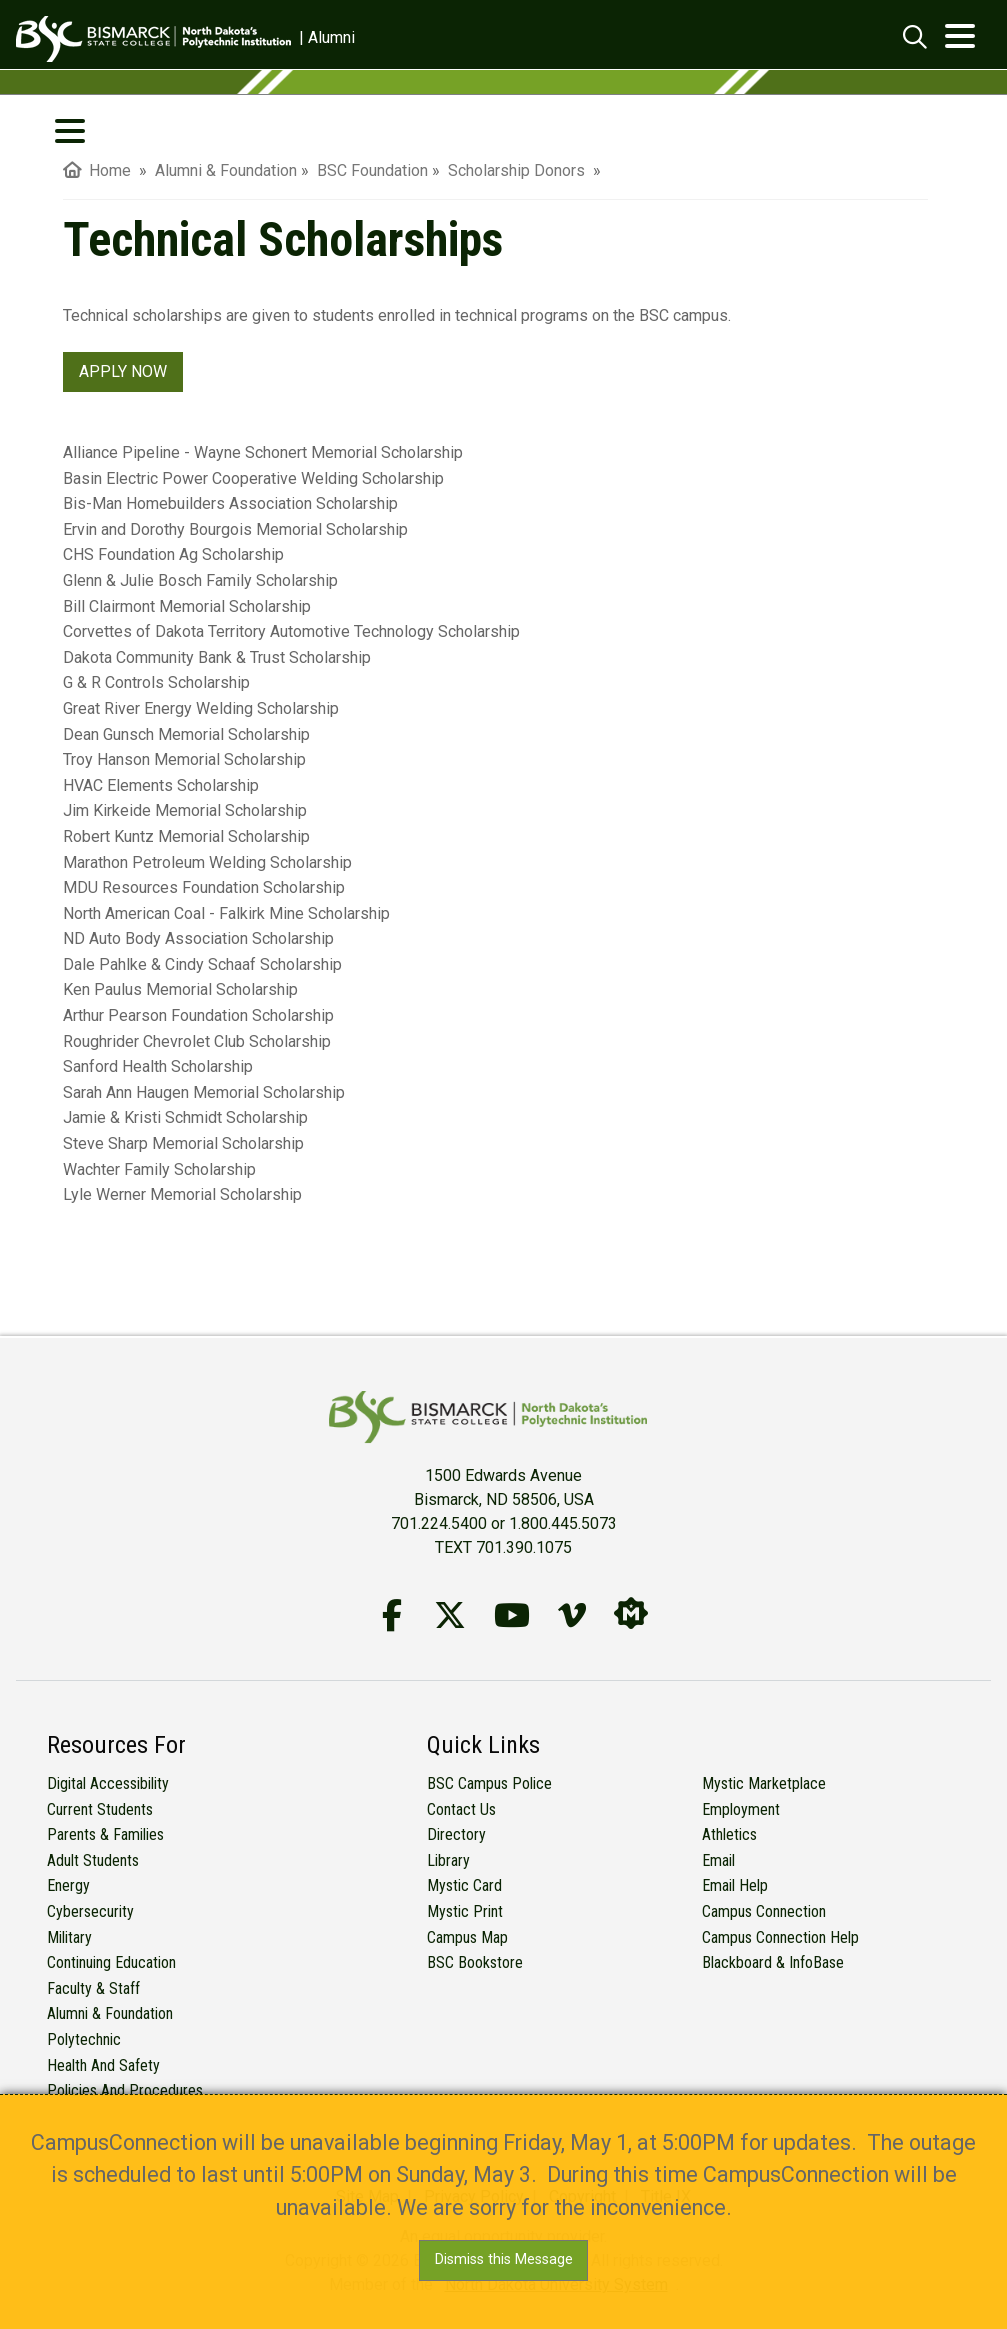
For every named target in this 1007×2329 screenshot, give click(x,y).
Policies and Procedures (125, 2090)
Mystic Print (465, 1911)
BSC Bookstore (475, 1962)
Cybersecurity (90, 1911)
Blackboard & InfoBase (773, 1962)
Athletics (729, 1834)
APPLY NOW (123, 371)
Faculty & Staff (93, 1988)
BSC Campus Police (489, 1783)
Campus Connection (764, 1911)
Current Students (100, 1809)
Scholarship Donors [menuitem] (518, 170)
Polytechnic (84, 2039)
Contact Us (461, 1809)
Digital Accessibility (108, 1783)
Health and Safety (103, 2065)
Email (718, 1860)
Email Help (735, 1885)
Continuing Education (111, 1962)
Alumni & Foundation (110, 2013)
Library (448, 1860)
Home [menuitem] (97, 170)
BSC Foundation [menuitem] (372, 170)
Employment (741, 1809)
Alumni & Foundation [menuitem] (226, 170)
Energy (68, 1885)
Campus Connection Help (780, 1937)
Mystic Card (464, 1885)
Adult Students (93, 1860)
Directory (456, 1834)
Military (69, 1937)
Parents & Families (105, 1834)
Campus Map (467, 1937)
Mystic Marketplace (764, 1783)
